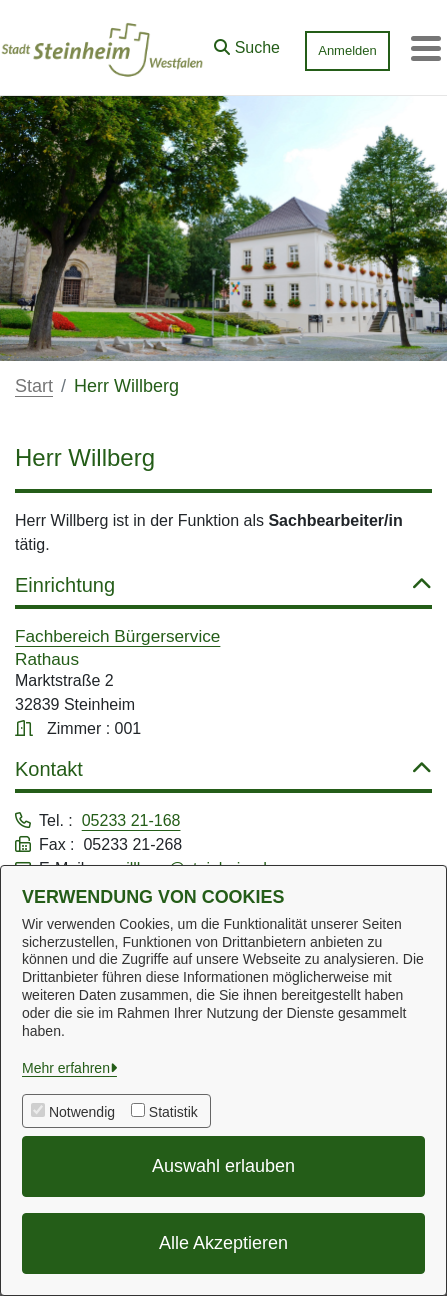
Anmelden (347, 50)
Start (34, 386)
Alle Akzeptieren (223, 1243)
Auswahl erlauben (223, 1166)
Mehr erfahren (66, 1068)
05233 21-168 (131, 820)
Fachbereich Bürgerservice (117, 636)
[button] (247, 43)
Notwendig (82, 1112)
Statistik (173, 1112)
